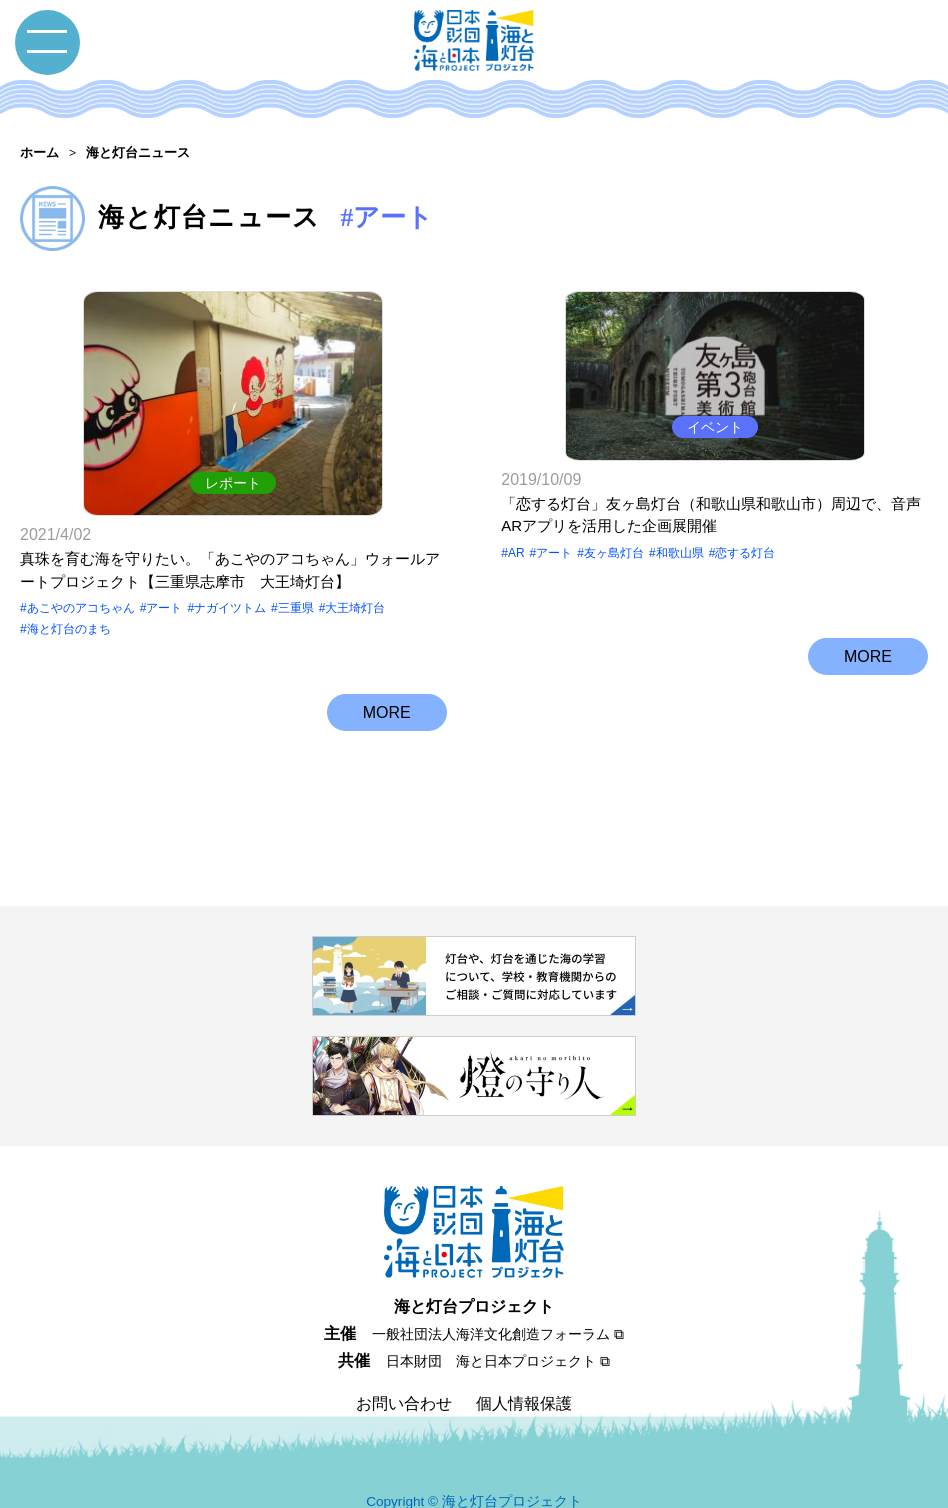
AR (516, 583)
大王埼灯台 (355, 583)
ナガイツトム (230, 583)
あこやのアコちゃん (81, 583)
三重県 (296, 583)
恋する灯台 (745, 583)
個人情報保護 (524, 1377)
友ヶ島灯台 (614, 583)
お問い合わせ (404, 1377)
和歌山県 (680, 583)
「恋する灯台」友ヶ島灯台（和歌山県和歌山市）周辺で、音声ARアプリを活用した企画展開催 (711, 545)
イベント (715, 457)
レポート (233, 457)
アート (164, 583)
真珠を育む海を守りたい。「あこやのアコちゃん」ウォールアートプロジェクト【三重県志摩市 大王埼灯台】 (230, 545)
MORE (387, 673)
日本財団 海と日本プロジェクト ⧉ (498, 1336)
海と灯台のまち (69, 603)
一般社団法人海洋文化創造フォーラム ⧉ (498, 1309)
